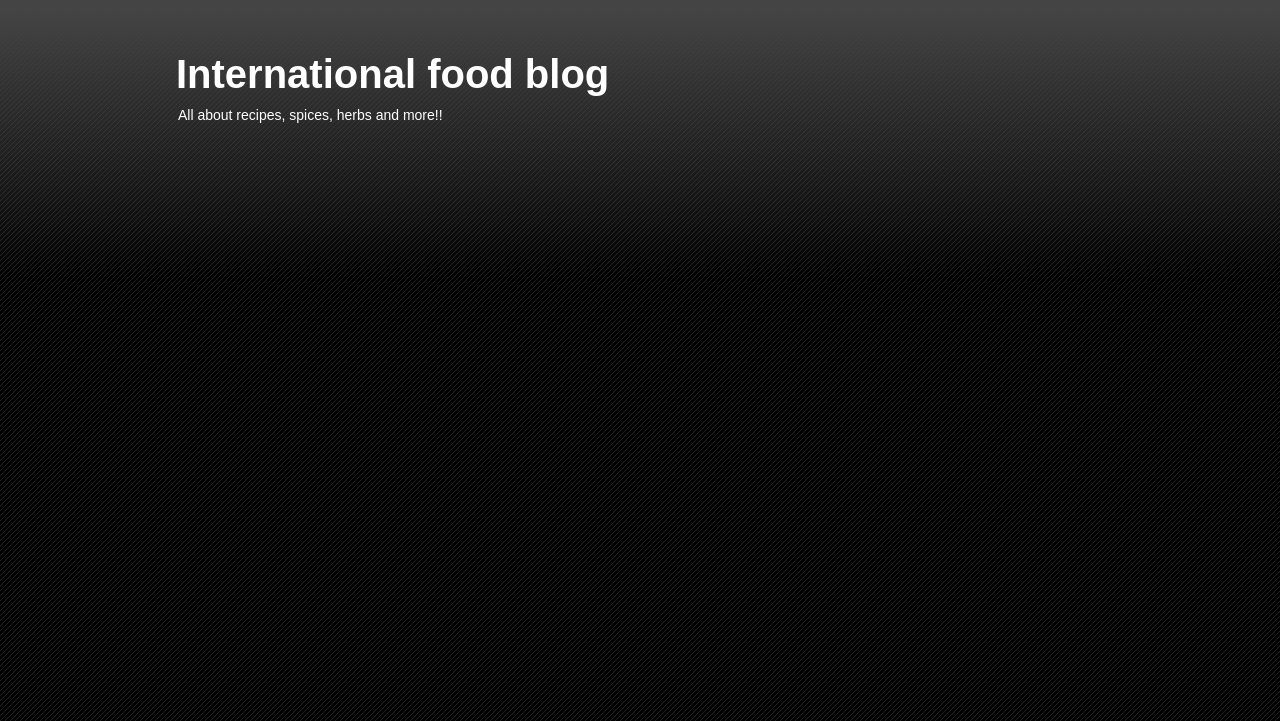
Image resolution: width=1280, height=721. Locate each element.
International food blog (392, 74)
